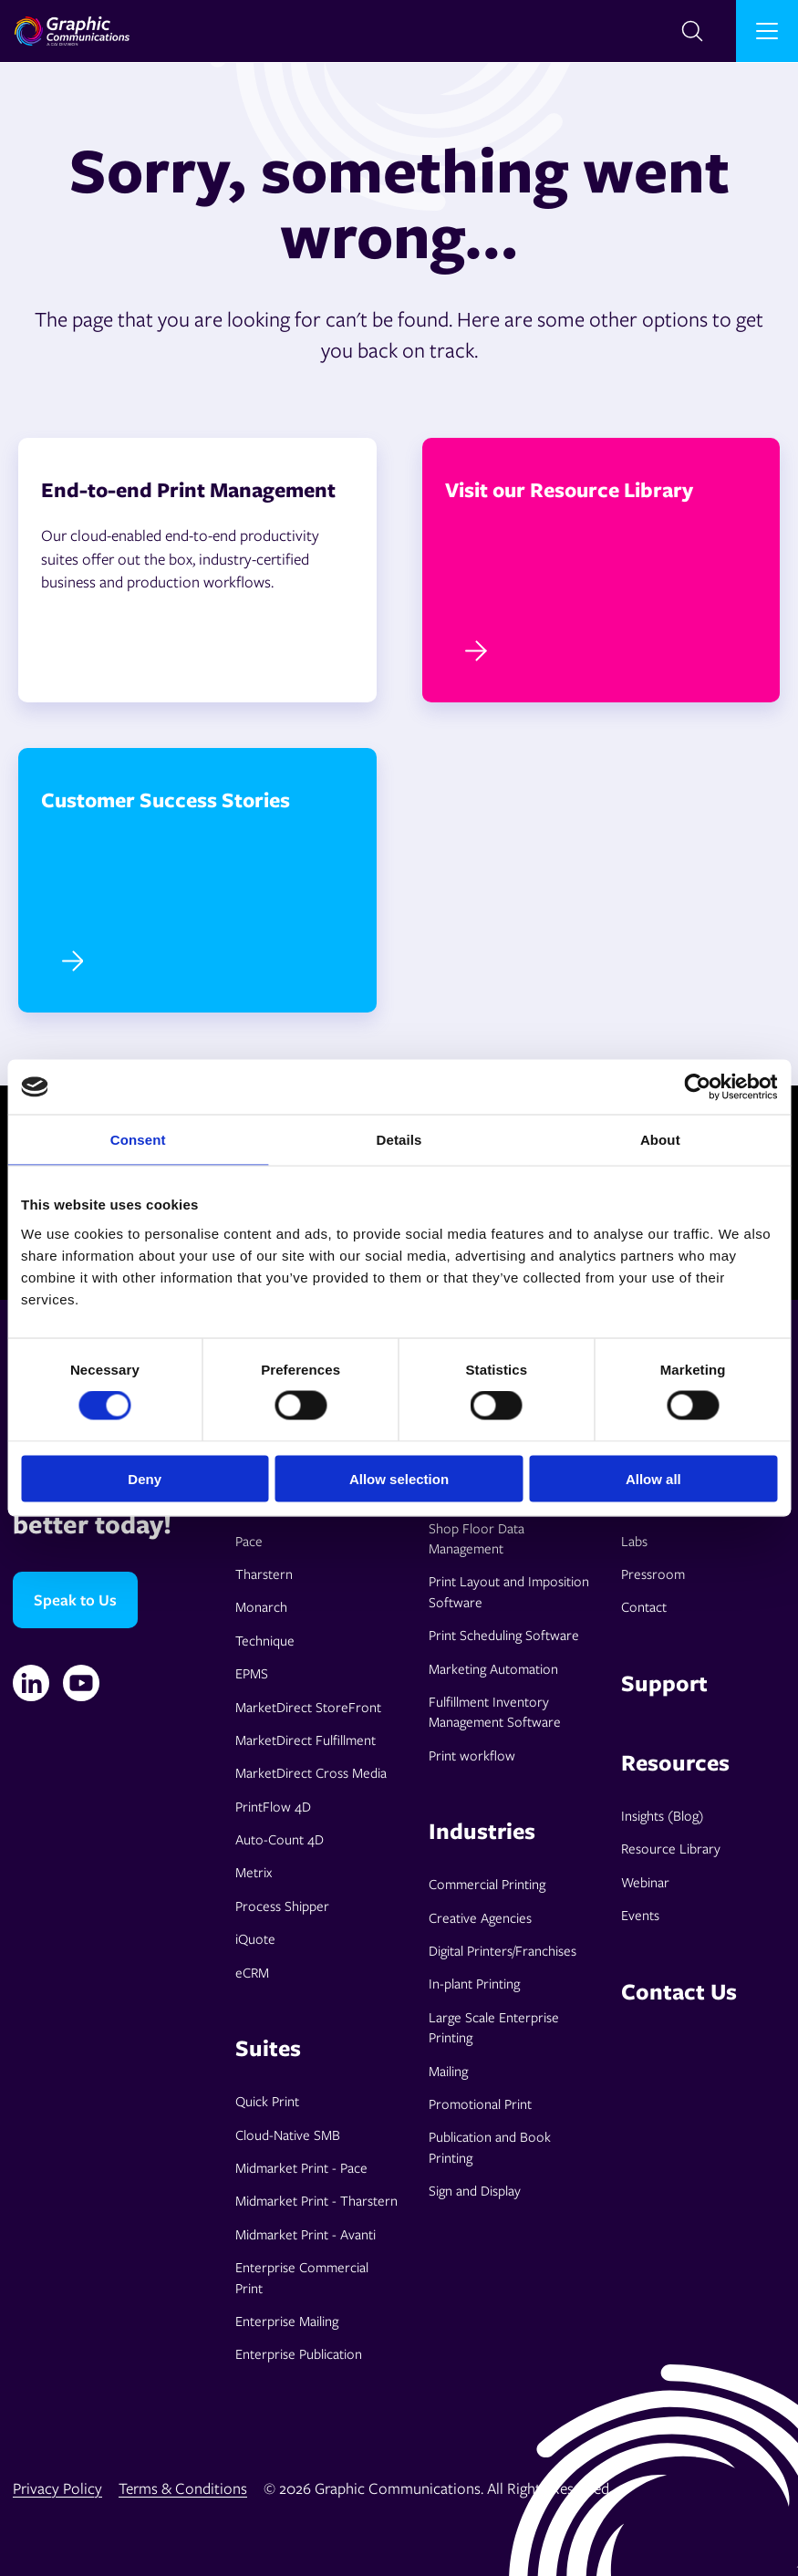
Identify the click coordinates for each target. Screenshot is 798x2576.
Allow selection (399, 1478)
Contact (644, 1606)
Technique (265, 1640)
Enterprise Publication (298, 2353)
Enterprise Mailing (286, 2320)
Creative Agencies (480, 1917)
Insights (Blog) (662, 1815)
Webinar (645, 1882)
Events (640, 1915)
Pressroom (653, 1573)
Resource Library (670, 1848)
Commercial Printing (487, 1884)
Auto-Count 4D (279, 1839)
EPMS (251, 1673)
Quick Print (267, 2101)
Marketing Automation (493, 1668)
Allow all (653, 1478)
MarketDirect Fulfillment (305, 1739)
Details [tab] (399, 1140)
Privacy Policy (57, 2487)
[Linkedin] (31, 1683)
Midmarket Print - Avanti (305, 2234)
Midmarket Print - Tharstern (316, 2200)
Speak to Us (75, 1599)
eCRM (252, 1972)
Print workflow (472, 1755)
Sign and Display (475, 2190)
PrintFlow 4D (273, 1806)
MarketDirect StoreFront (308, 1707)
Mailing (448, 2071)
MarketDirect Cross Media (311, 1772)
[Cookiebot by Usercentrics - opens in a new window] (697, 1087)
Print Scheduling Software (504, 1635)
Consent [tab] (138, 1140)
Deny (144, 1478)
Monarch (261, 1606)
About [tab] (660, 1140)
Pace (249, 1541)
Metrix (253, 1872)
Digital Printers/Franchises (502, 1950)
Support (664, 1682)
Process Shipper (282, 1905)
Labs (634, 1541)
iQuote (255, 1938)
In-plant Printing (474, 1983)
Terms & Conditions (183, 2487)
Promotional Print (480, 2103)
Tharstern (264, 1573)
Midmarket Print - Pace (301, 2167)
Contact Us (679, 1991)
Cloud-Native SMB (287, 2134)
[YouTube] (81, 1683)
